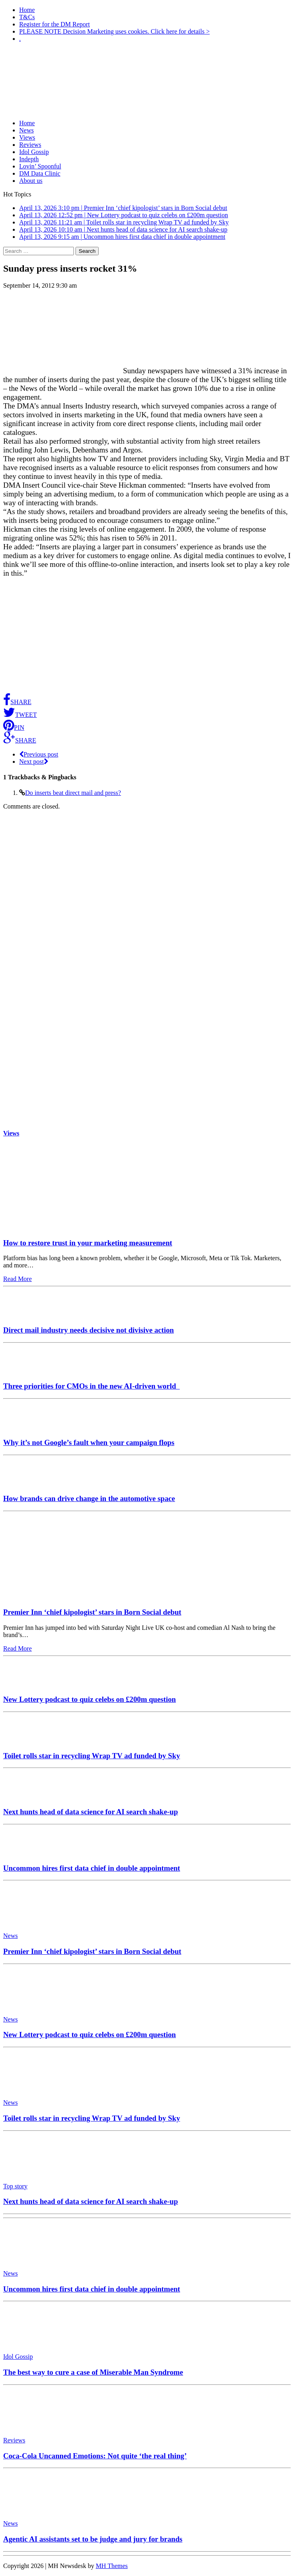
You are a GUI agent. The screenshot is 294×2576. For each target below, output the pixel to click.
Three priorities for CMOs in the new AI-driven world (91, 1386)
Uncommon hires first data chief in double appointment (91, 1868)
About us (30, 180)
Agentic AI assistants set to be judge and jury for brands (93, 2539)
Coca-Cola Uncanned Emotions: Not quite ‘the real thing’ (95, 2456)
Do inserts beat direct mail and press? (73, 792)
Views (27, 137)
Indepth (29, 159)
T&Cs (27, 17)
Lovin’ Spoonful (40, 166)
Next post (33, 761)
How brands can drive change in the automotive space (89, 1498)
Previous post (38, 754)
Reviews (30, 144)
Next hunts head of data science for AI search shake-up (90, 1811)
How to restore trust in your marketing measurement (87, 1243)
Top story (15, 2186)
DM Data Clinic (39, 173)
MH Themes (112, 2565)
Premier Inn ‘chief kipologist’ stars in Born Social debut (92, 1612)
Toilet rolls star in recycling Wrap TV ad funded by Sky (91, 1755)
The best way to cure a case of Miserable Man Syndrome (93, 2372)
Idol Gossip (34, 151)
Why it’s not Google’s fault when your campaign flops (88, 1442)
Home (27, 9)
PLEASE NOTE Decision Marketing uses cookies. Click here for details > (114, 31)
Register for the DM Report (54, 24)
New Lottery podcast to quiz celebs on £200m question (89, 1699)
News (26, 130)
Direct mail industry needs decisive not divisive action (88, 1330)
